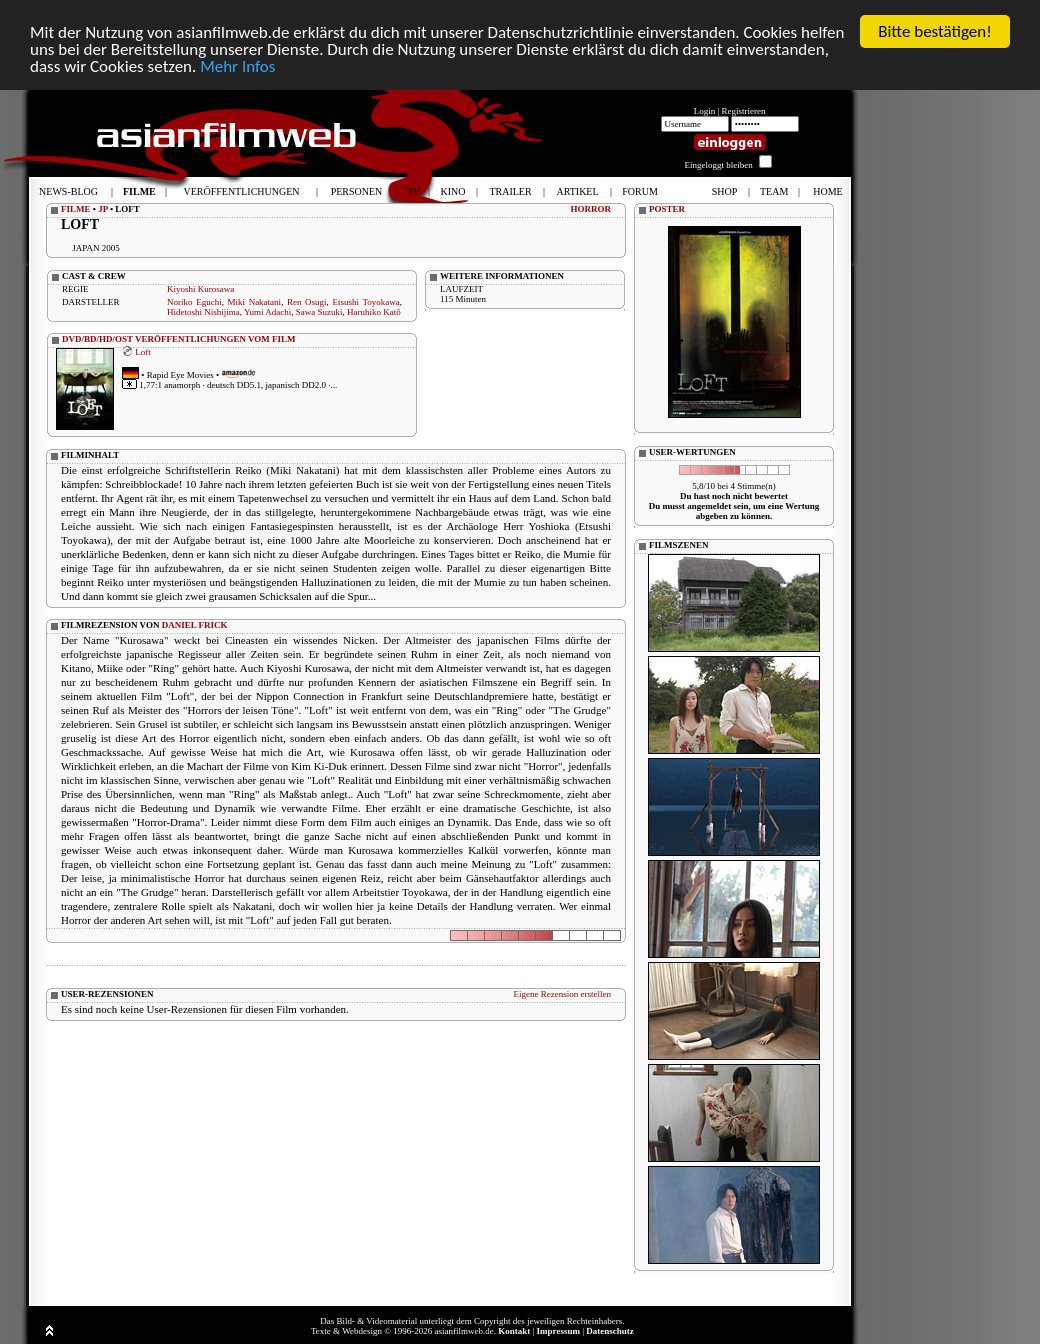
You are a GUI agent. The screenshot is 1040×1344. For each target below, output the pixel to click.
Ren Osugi (307, 302)
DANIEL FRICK (195, 625)
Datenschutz (610, 1331)
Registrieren (744, 111)
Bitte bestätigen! (935, 31)
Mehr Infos (237, 65)
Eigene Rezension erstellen (562, 994)
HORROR (591, 209)
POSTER (667, 209)
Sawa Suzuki (319, 312)
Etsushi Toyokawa (365, 302)
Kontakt (514, 1331)
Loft (143, 351)
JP (103, 209)
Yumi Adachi (267, 312)
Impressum (558, 1331)
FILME (76, 209)
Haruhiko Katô (374, 312)
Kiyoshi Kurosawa (200, 289)
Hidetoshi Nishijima (203, 312)
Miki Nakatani (255, 302)
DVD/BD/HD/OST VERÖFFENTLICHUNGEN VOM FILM (179, 339)
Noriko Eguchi (194, 302)
